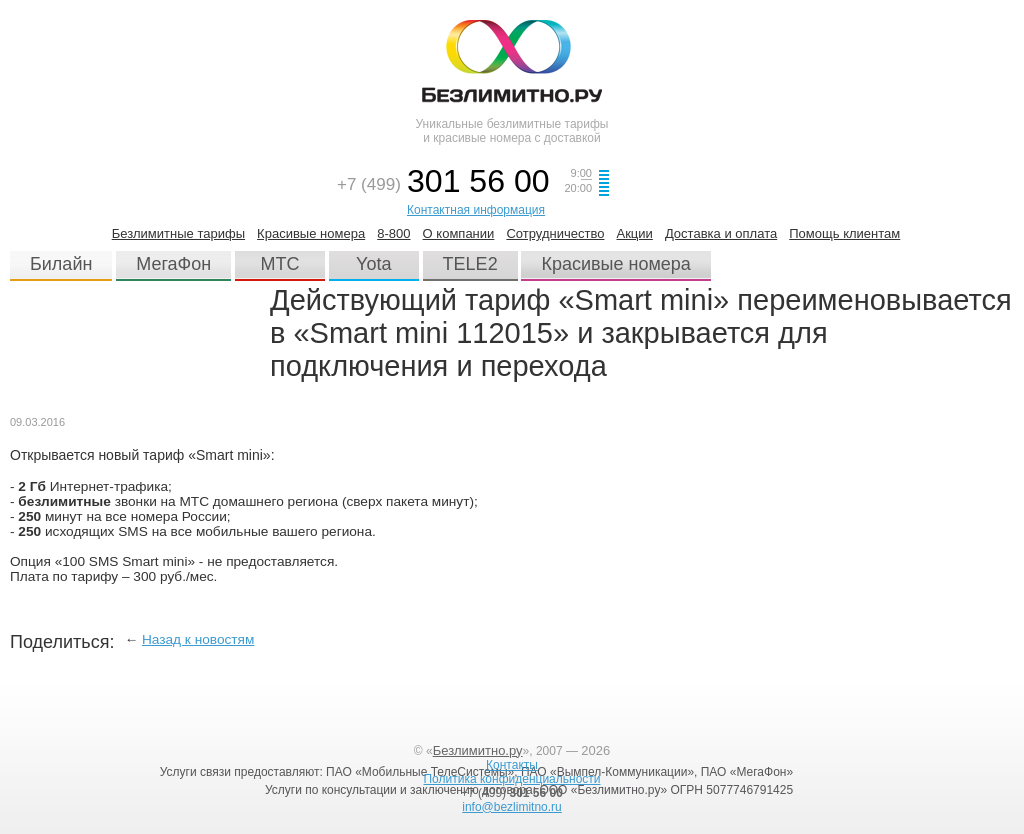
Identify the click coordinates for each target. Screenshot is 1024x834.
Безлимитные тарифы (178, 233)
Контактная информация (476, 210)
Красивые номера (311, 233)
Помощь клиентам (844, 233)
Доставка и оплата (721, 233)
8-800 (393, 233)
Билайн (61, 264)
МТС (280, 264)
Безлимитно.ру (478, 750)
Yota (373, 264)
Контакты (512, 765)
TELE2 (470, 264)
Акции (634, 233)
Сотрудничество (555, 233)
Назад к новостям (198, 639)
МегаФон (173, 264)
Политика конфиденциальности (511, 779)
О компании (459, 233)
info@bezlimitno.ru (512, 807)
